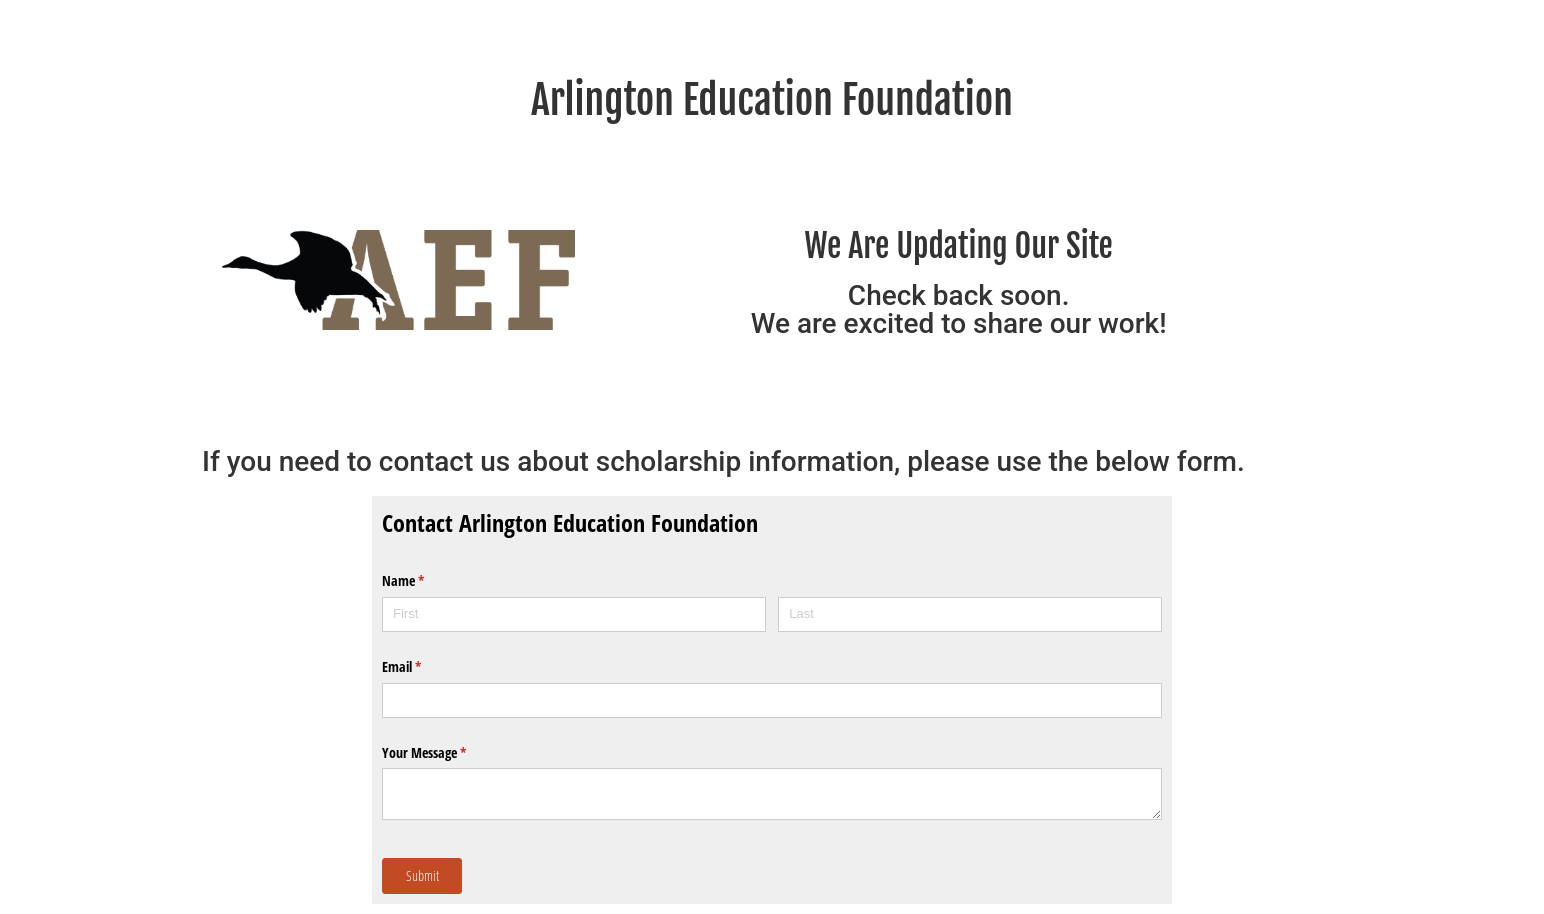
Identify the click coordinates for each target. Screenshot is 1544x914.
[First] (574, 614)
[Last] (970, 614)
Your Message (447, 753)
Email (425, 667)
